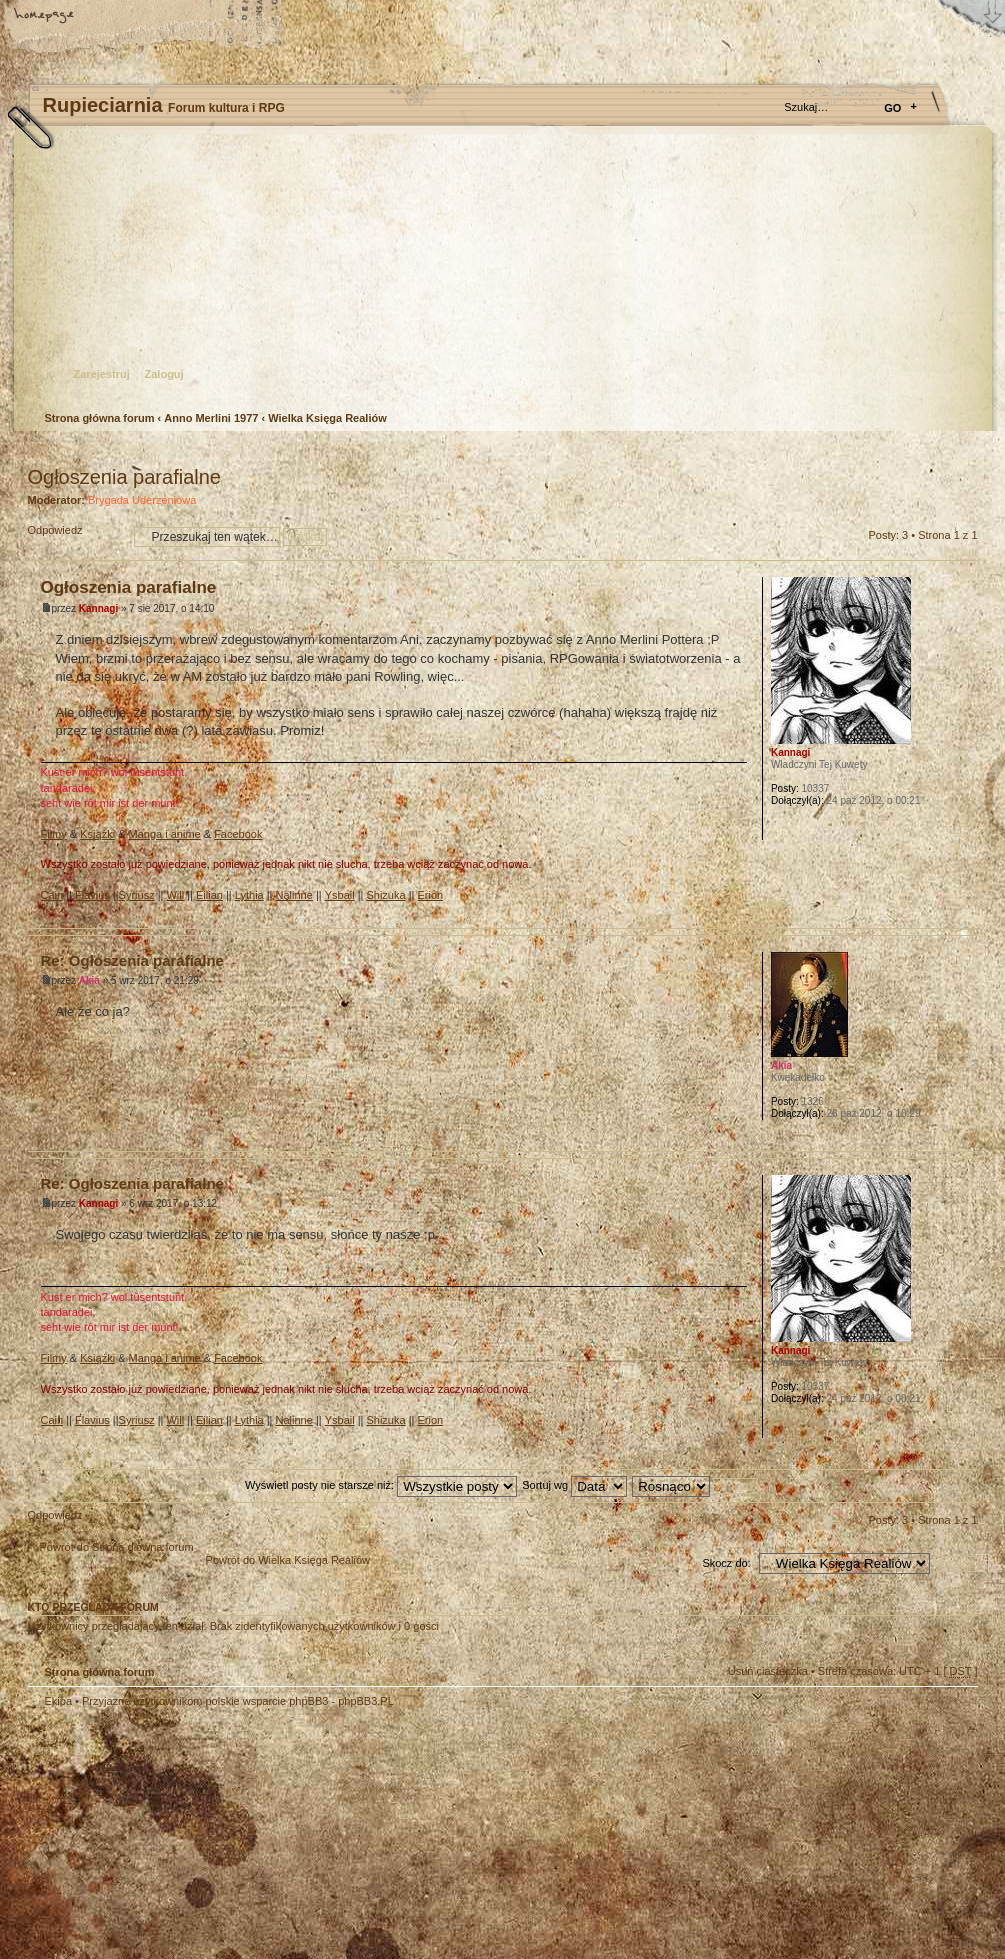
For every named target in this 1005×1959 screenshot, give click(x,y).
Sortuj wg (574, 1485)
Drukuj (963, 451)
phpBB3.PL (366, 1701)
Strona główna (45, 17)
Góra (962, 912)
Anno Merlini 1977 (211, 418)
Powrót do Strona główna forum (117, 1547)
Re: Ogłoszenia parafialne (132, 960)
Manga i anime (165, 834)
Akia (89, 980)
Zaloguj (164, 374)
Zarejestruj (102, 374)
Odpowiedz (76, 536)
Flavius (92, 895)
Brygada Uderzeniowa (142, 500)
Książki (97, 834)
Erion (430, 895)
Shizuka (385, 895)
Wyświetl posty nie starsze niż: (381, 1485)
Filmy (54, 834)
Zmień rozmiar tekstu (115, 17)
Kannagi (98, 608)
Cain (52, 895)
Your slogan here (343, 1836)
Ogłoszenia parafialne (124, 477)
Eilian (209, 895)
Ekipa (59, 1701)
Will (175, 895)
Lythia (249, 895)
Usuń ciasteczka (768, 1671)
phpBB (253, 1834)
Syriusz (137, 895)
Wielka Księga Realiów (327, 418)
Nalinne (294, 895)
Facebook (238, 834)
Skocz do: (726, 1563)
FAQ (185, 17)
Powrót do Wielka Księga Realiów (288, 1560)
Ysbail (340, 895)
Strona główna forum (500, 275)
